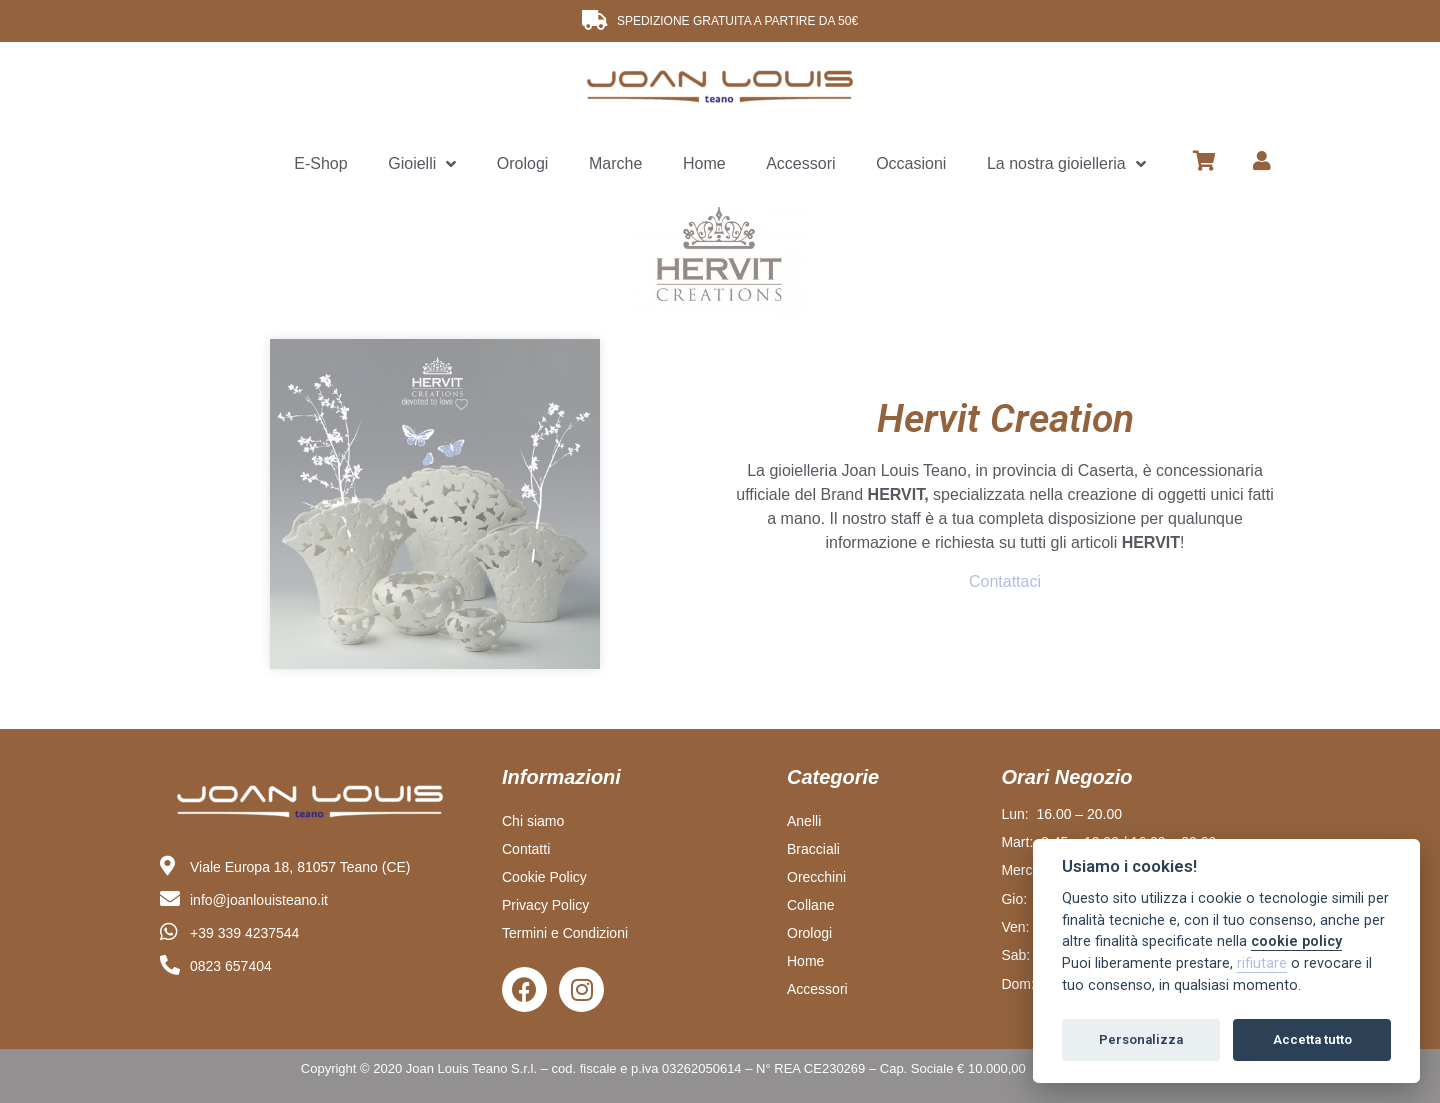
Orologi (523, 163)
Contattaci (1005, 581)
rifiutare (1262, 963)
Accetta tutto (1312, 1039)
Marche (615, 163)
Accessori (800, 163)
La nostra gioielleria (1066, 164)
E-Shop (320, 163)
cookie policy (1296, 941)
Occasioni (911, 163)
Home (704, 163)
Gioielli (422, 164)
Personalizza (1141, 1039)
